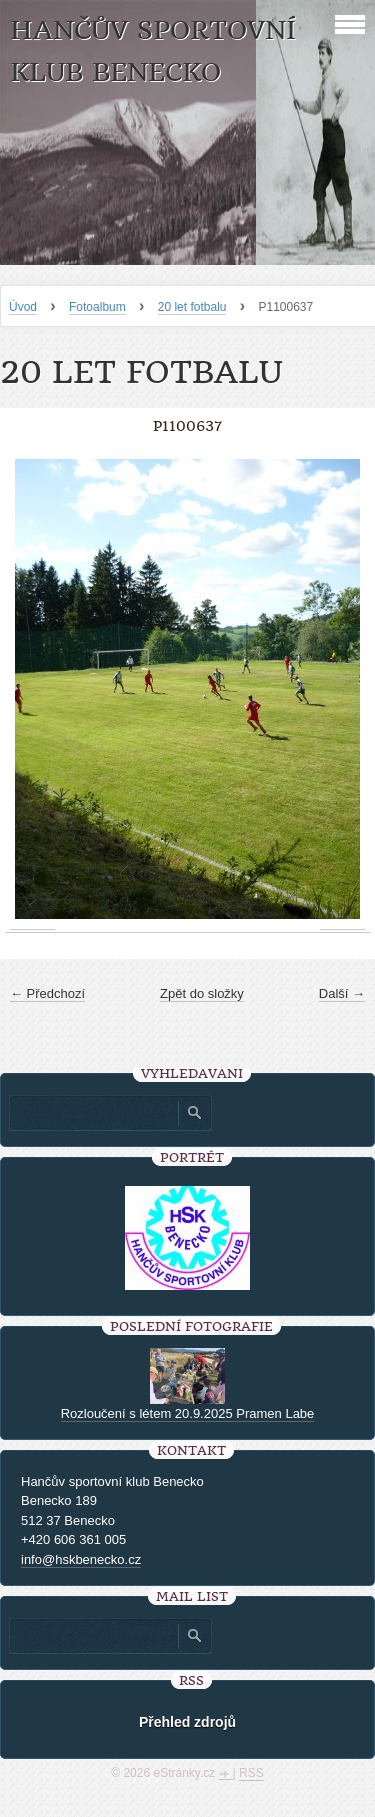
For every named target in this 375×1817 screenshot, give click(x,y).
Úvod (23, 307)
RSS (251, 1773)
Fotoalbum (97, 307)
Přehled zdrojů (187, 1722)
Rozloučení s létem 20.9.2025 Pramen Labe (188, 1413)
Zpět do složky (202, 993)
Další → (342, 993)
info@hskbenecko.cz (81, 1559)
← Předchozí (47, 993)
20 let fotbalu (192, 307)
